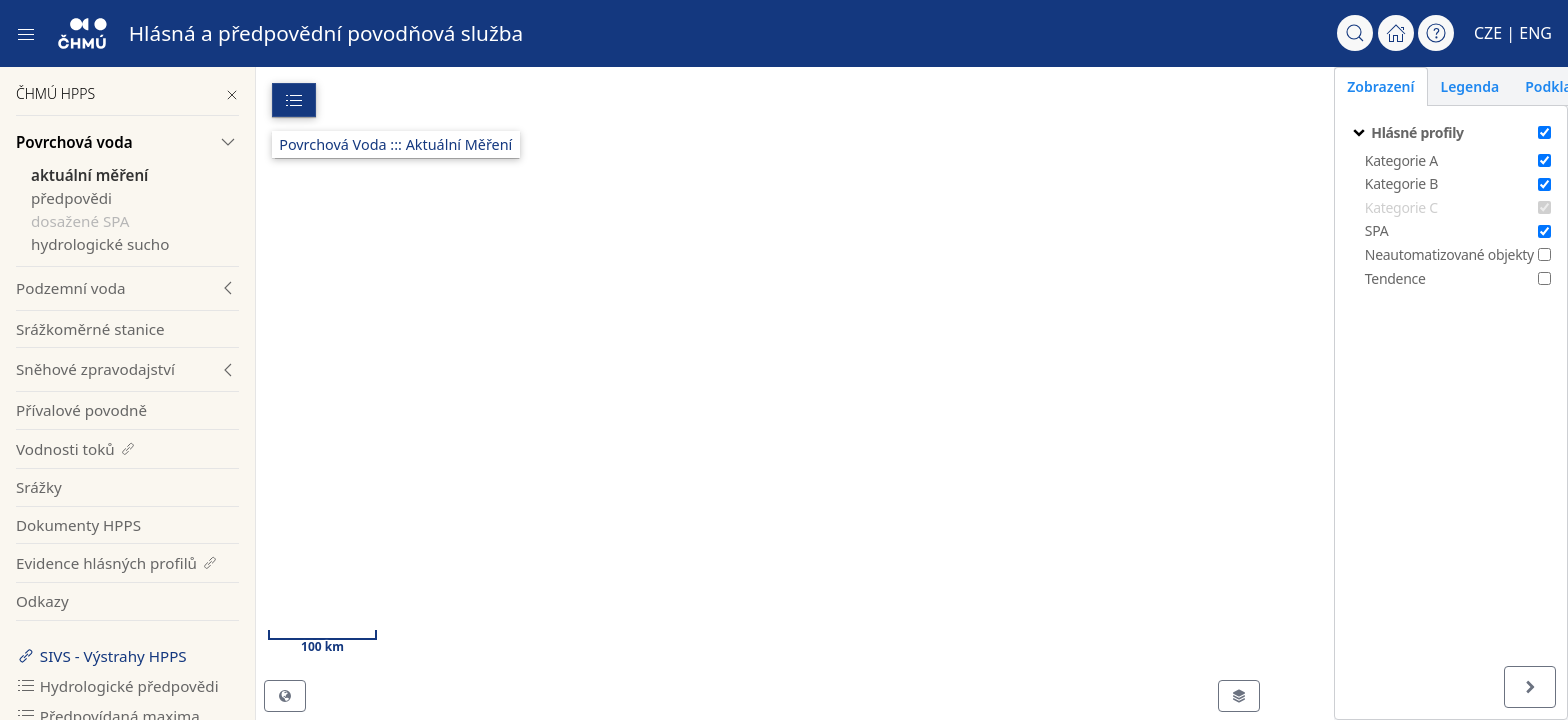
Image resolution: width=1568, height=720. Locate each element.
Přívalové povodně (81, 410)
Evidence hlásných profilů (117, 563)
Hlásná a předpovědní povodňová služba (326, 33)
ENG (1535, 33)
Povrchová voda (74, 142)
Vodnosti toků (76, 449)
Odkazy (42, 601)
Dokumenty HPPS (78, 525)
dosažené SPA (80, 221)
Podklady (1490, 86)
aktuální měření (89, 175)
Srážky (39, 487)
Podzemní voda (71, 288)
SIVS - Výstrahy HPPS (101, 656)
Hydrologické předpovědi (117, 686)
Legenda (1403, 86)
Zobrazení (1314, 86)
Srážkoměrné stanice (90, 329)
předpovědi (71, 198)
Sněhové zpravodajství (95, 369)
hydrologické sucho (100, 244)
